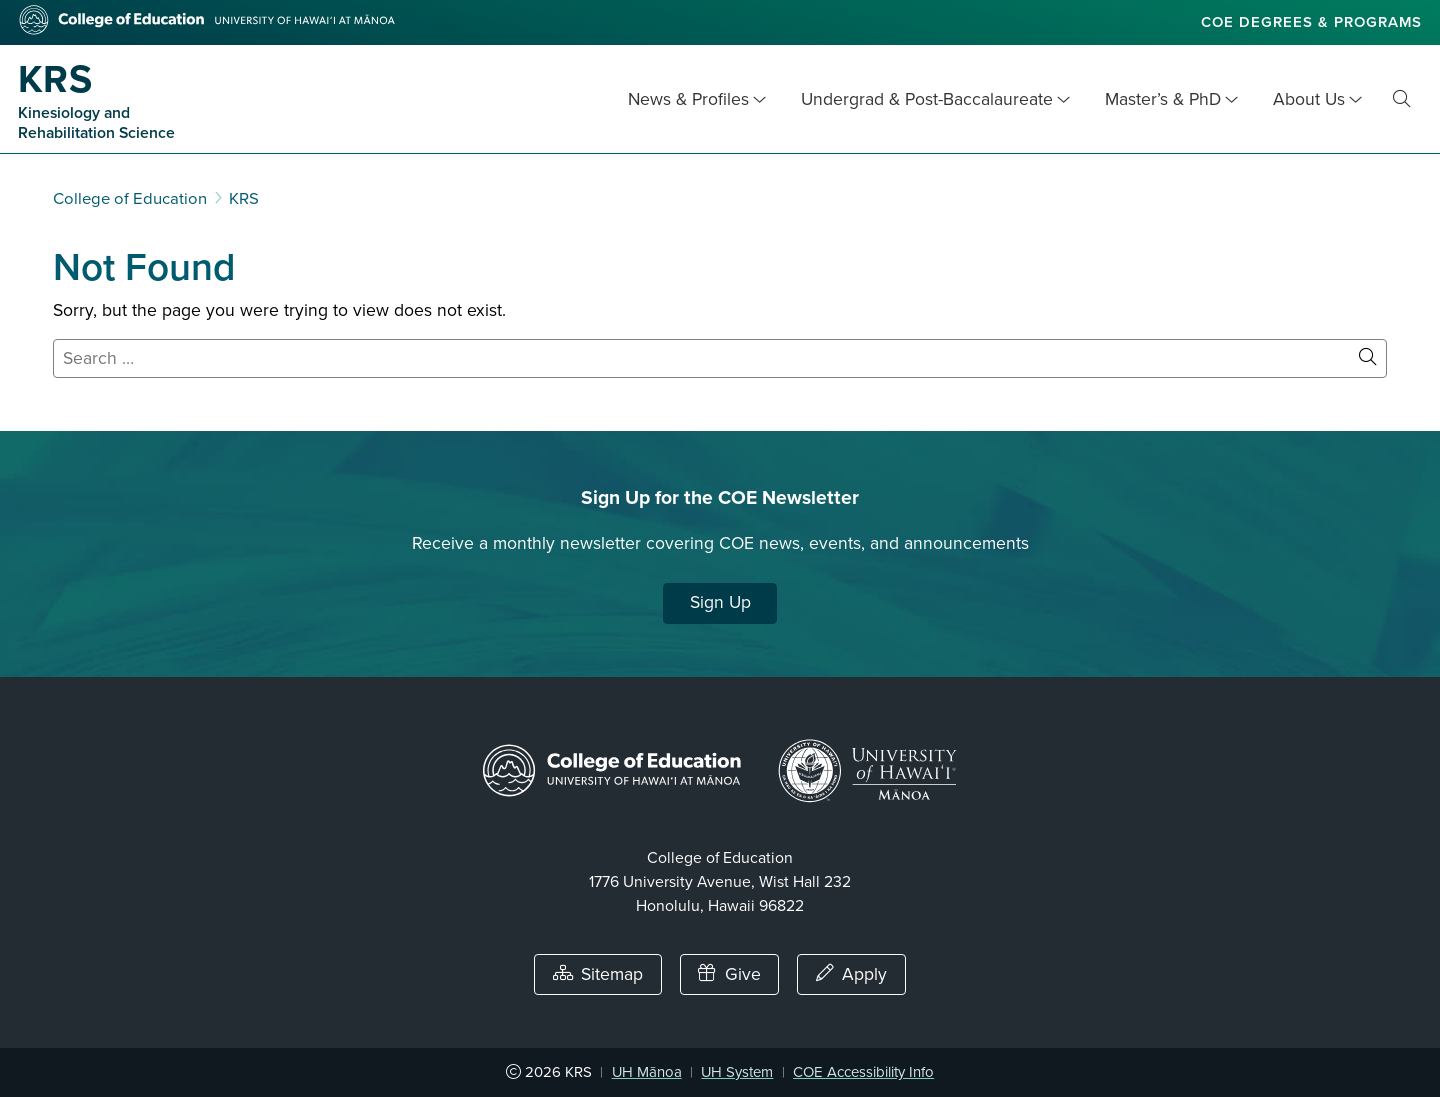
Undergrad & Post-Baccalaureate (927, 99)
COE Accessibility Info (863, 1072)
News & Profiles (688, 99)
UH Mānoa (647, 1072)
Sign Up (720, 602)
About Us (1309, 99)
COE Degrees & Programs (1311, 22)
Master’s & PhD (1163, 99)
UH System (737, 1072)
